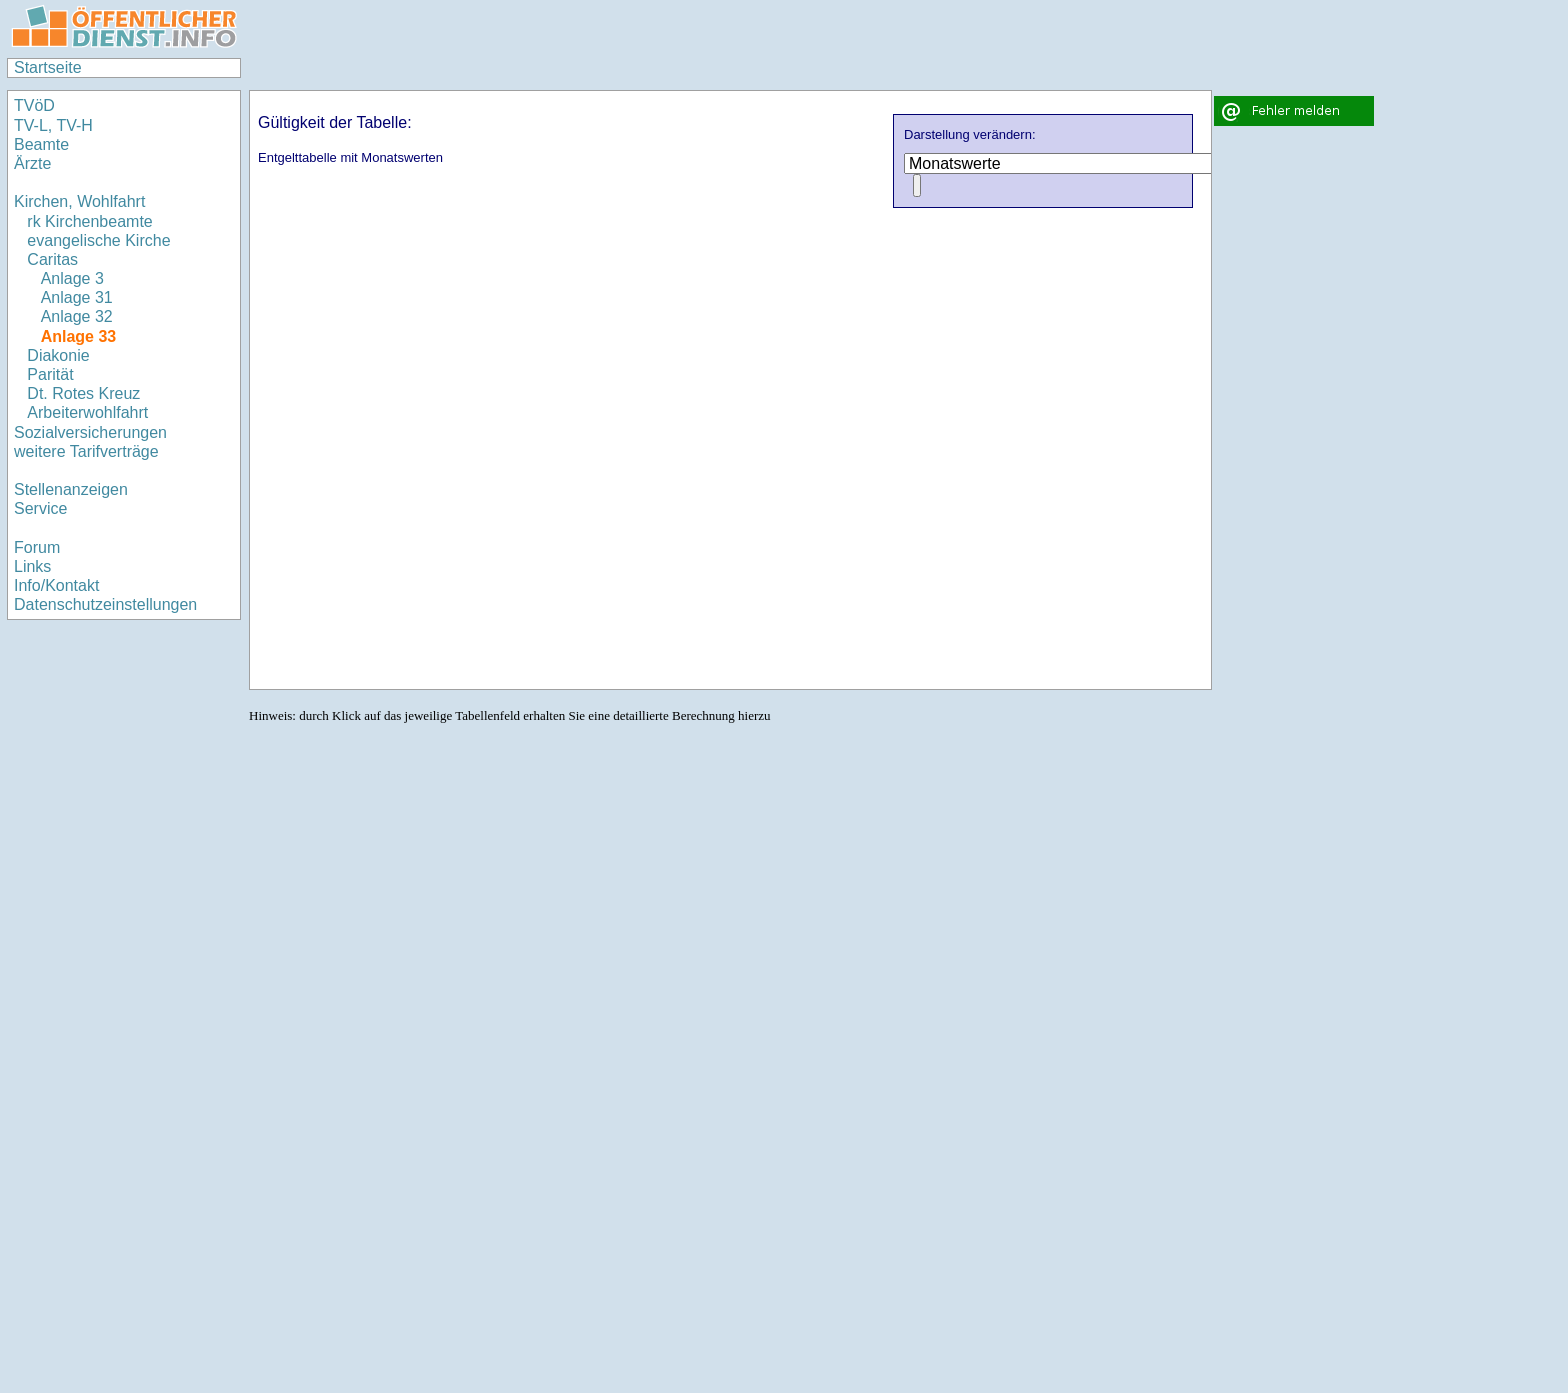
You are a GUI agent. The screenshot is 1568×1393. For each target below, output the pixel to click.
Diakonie (58, 355)
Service (40, 508)
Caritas (52, 259)
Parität (50, 374)
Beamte (41, 144)
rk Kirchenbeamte (89, 221)
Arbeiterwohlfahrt (87, 412)
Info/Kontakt (56, 585)
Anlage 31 (77, 297)
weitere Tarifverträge (86, 451)
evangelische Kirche (98, 240)
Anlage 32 (77, 316)
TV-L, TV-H (53, 125)
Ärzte (32, 163)
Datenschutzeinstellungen (105, 604)
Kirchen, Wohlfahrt (79, 201)
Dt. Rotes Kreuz (83, 393)
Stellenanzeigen (71, 489)
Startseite (48, 67)
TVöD (34, 105)
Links (32, 566)
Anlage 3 (72, 278)
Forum (37, 547)
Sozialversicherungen (90, 432)
